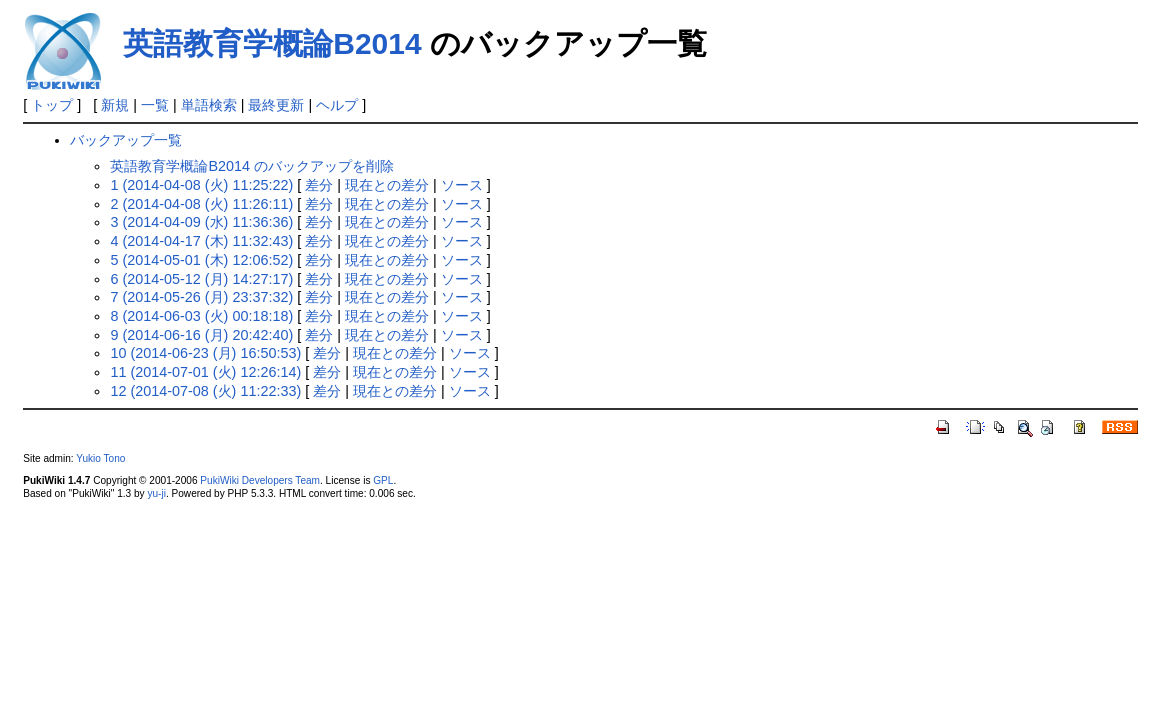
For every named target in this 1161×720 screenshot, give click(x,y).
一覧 (155, 105)
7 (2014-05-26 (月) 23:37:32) (201, 297)
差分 (319, 185)
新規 (115, 105)
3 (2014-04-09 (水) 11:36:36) (201, 222)
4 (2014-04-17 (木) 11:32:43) (201, 241)
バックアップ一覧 (126, 140)
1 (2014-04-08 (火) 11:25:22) (201, 185)
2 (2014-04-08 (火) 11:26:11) (201, 204)
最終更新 (276, 105)
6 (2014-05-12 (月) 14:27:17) (201, 279)
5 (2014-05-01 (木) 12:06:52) (201, 260)
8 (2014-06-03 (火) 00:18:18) (201, 316)
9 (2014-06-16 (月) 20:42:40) (201, 335)
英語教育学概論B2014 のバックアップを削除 (252, 166)
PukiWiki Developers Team (260, 480)
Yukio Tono (100, 458)
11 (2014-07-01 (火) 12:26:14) (205, 372)
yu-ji (156, 493)
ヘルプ (337, 105)
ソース (462, 185)
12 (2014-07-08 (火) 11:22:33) (205, 391)
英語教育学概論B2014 (272, 43)
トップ (52, 105)
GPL (383, 480)
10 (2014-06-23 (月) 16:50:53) (205, 353)
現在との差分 (387, 185)
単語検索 (209, 105)
